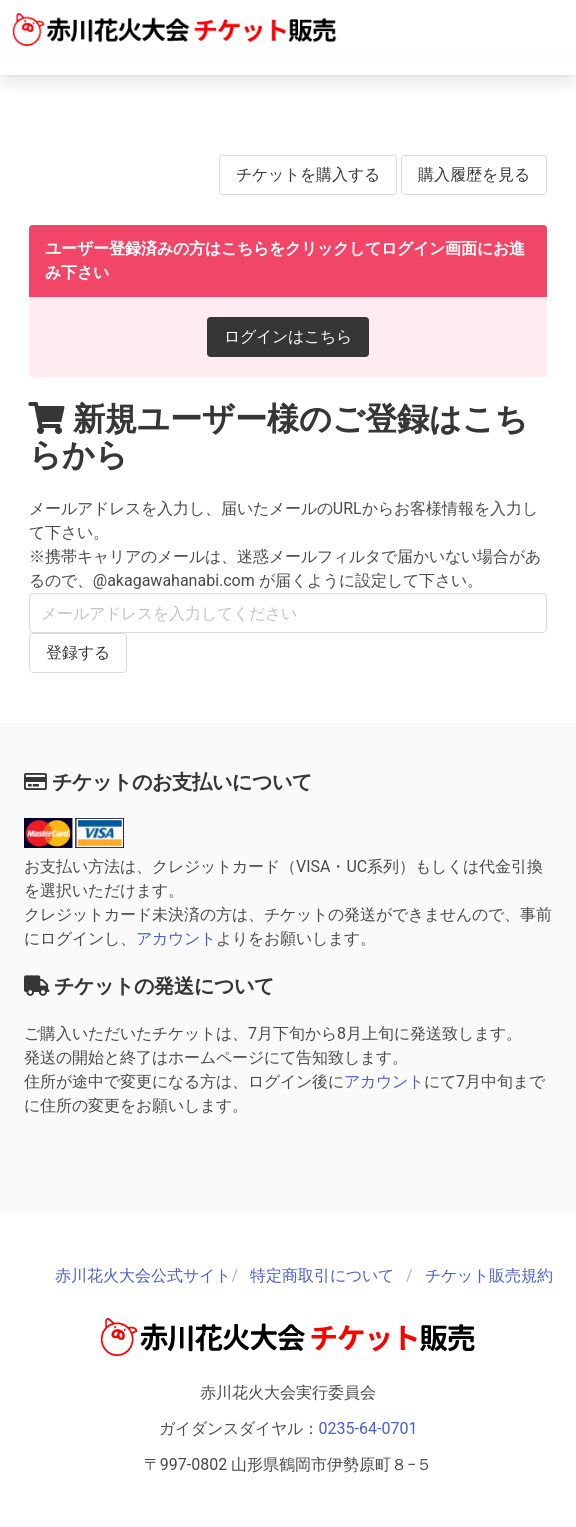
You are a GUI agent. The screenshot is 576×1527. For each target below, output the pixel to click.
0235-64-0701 (368, 1428)
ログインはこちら (288, 336)
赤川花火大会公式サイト (143, 1275)
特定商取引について (322, 1275)
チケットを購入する (308, 174)
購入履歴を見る (474, 174)
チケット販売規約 (489, 1275)
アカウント (176, 938)
